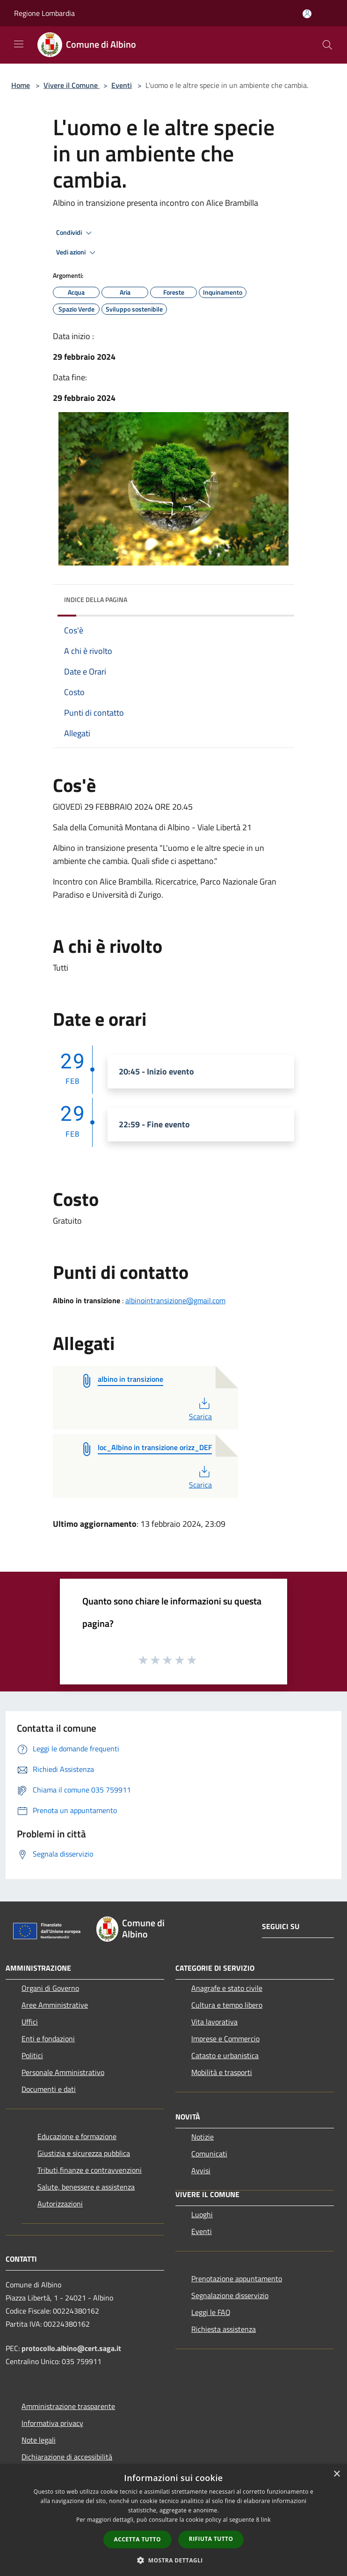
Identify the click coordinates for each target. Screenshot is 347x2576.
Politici (32, 2055)
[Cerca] (327, 45)
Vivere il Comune (71, 85)
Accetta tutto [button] (137, 2539)
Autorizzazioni (60, 2203)
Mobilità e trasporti (221, 2072)
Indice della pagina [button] (95, 599)
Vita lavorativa (214, 2021)
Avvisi (200, 2170)
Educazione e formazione (76, 2136)
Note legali (39, 2439)
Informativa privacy (52, 2423)
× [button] (336, 2474)
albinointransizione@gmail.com (175, 1300)
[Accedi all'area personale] (307, 14)
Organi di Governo (50, 1988)
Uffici (30, 2021)
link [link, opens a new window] (266, 2520)
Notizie (202, 2136)
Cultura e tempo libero (226, 2004)
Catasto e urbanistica (225, 2055)
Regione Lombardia (44, 13)
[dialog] (173, 2520)
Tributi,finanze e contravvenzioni (89, 2170)
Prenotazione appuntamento (236, 2278)
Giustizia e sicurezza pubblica (83, 2153)
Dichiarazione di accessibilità (67, 2456)
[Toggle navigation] (18, 44)
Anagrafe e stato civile (226, 1988)
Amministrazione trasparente (68, 2406)
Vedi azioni (77, 252)
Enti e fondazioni (48, 2038)
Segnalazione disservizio (229, 2295)
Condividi (75, 233)
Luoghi (202, 2214)
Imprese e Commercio (225, 2038)
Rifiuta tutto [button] (211, 2539)
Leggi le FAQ (211, 2312)
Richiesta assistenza (223, 2329)
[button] (173, 2560)
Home (20, 85)
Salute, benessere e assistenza (86, 2186)
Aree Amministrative (55, 2004)
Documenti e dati (49, 2089)
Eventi (121, 85)
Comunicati (209, 2153)
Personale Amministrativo (63, 2072)
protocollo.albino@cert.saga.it (71, 2348)
